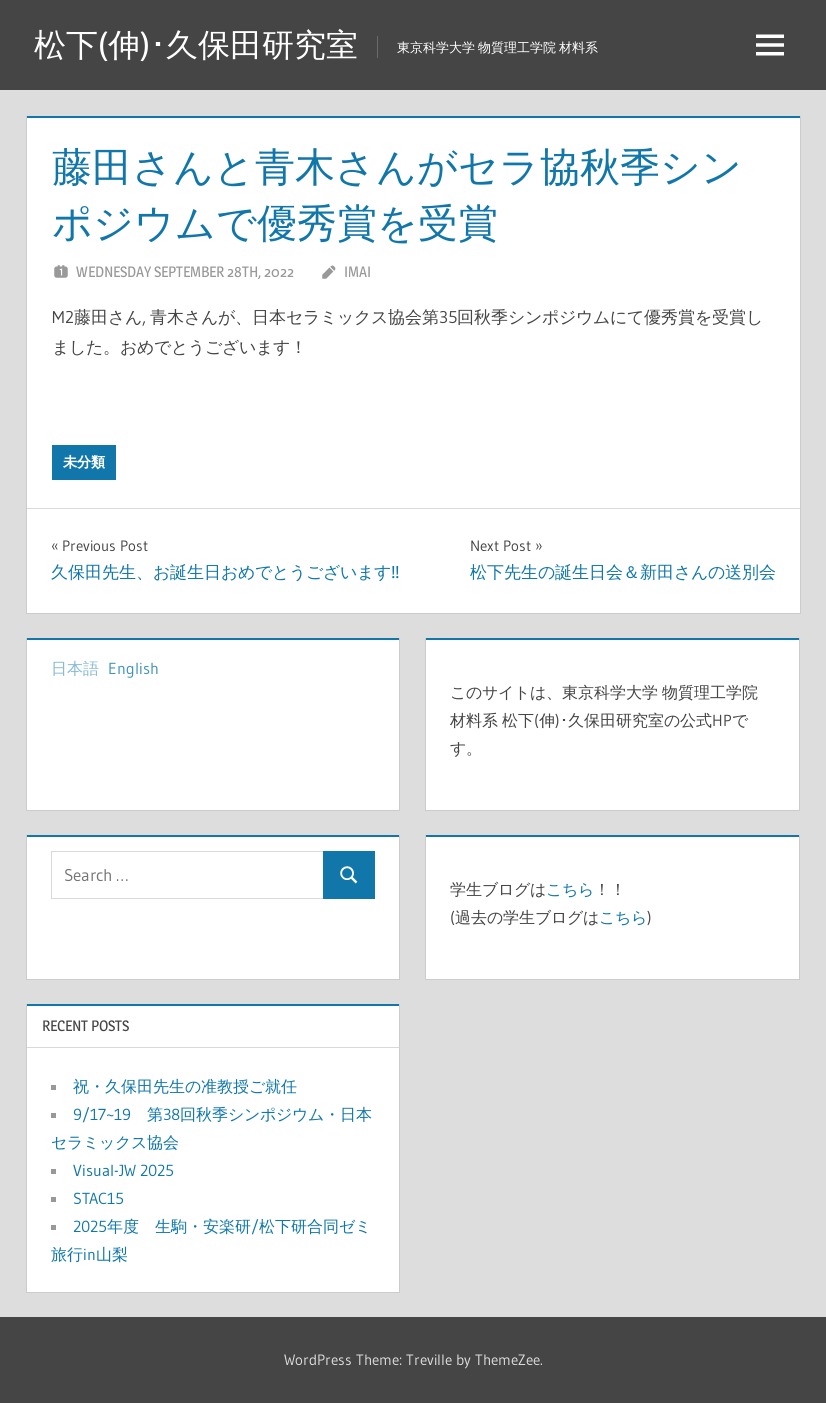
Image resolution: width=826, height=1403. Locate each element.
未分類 (84, 462)
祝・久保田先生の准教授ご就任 (185, 1086)
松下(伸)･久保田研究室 (196, 44)
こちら (570, 889)
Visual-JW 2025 (131, 1170)
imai (357, 271)
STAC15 (98, 1198)
